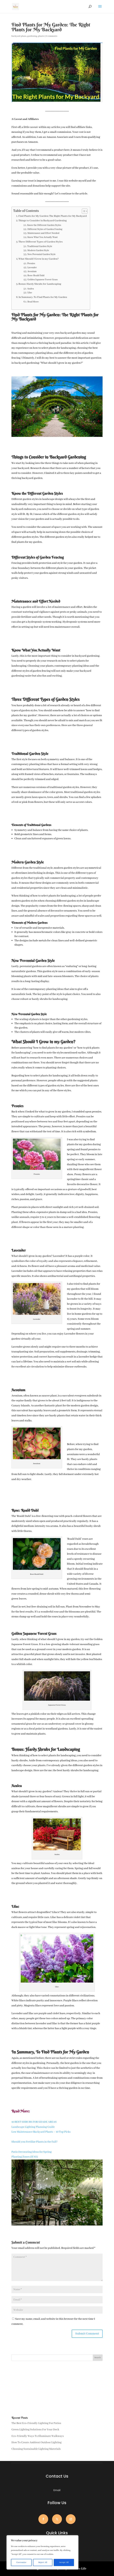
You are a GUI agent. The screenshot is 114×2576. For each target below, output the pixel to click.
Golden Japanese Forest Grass (42, 279)
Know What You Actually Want (42, 237)
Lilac (29, 292)
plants (41, 36)
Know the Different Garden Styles (44, 225)
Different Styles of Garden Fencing (44, 229)
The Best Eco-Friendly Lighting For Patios (36, 2423)
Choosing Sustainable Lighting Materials (36, 2449)
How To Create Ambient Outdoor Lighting (36, 2442)
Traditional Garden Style (39, 246)
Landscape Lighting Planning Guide (33, 2127)
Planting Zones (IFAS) (24, 2157)
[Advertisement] (57, 2388)
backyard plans (18, 36)
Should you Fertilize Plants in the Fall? (34, 2142)
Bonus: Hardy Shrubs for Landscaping (39, 284)
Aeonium (32, 271)
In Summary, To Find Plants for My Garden (43, 297)
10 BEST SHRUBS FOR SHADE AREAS (34, 2122)
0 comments (51, 36)
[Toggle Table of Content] (83, 211)
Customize (21, 2562)
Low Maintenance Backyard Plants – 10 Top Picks (41, 2132)
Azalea (30, 288)
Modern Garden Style (38, 250)
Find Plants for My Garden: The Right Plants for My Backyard (52, 216)
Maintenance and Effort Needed (43, 233)
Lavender (32, 267)
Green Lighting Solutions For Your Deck (35, 2429)
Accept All (64, 2562)
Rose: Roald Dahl (35, 275)
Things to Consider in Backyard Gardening (42, 220)
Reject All (42, 2562)
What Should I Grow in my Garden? (38, 259)
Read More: (33, 301)
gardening (32, 36)
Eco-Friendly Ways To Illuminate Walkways (37, 2436)
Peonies (31, 263)
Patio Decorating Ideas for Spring (31, 2152)
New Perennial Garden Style (41, 254)
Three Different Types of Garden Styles (40, 241)
